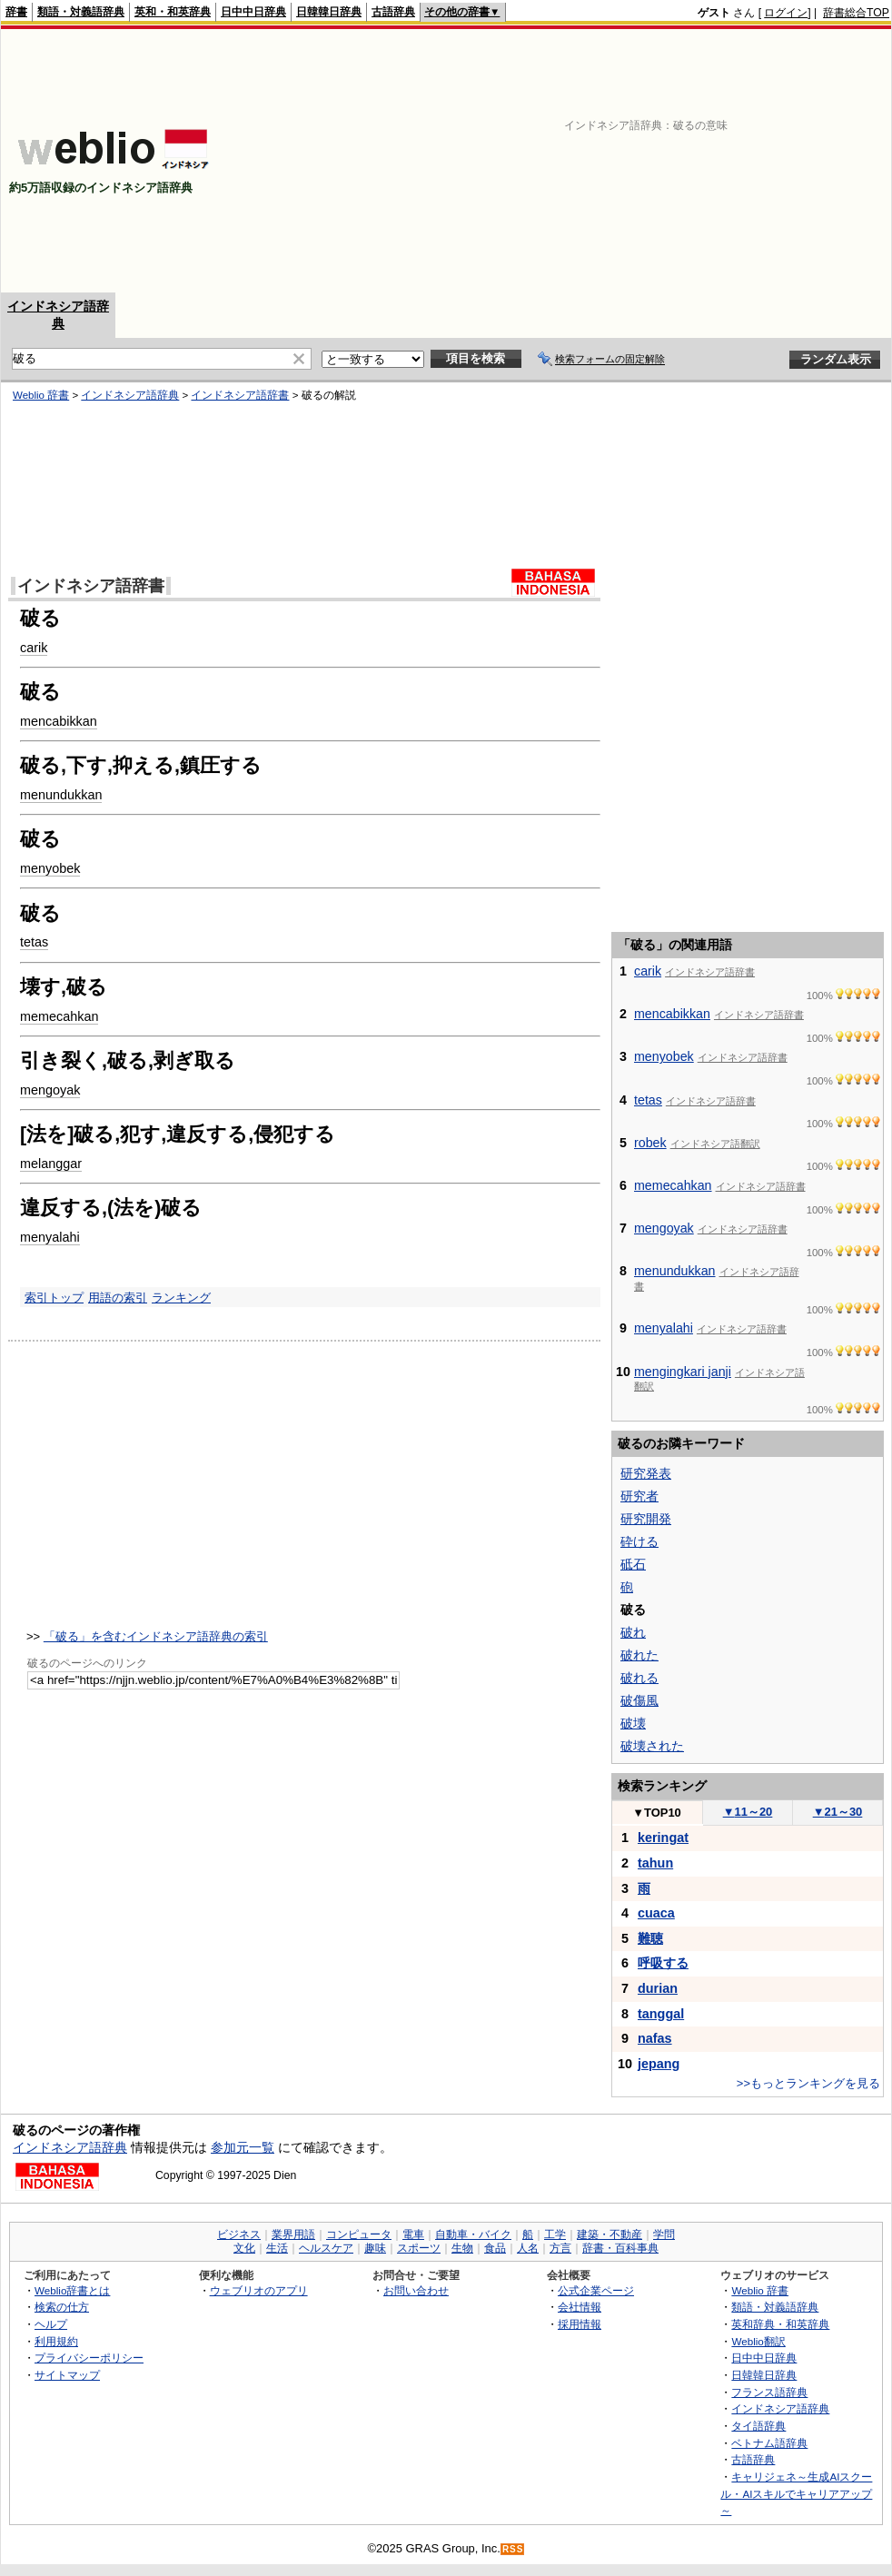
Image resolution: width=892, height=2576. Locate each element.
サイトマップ (67, 2375)
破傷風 (639, 1700)
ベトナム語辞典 (769, 2443)
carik (33, 647)
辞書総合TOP (856, 12)
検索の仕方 (62, 2307)
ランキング (181, 1297)
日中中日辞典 (253, 11)
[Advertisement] (635, 161)
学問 (664, 2234)
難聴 (650, 1938)
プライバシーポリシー (89, 2357)
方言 (560, 2248)
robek (650, 1142)
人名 (528, 2248)
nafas (655, 2038)
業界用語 (293, 2234)
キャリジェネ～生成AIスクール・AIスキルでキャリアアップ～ (796, 2493)
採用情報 (579, 2324)
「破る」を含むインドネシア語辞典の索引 (156, 1636)
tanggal (661, 2013)
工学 (555, 2234)
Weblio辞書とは (72, 2290)
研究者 (639, 1496)
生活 (277, 2248)
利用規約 (56, 2341)
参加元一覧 (242, 2147)
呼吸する (663, 1963)
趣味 (375, 2248)
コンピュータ (358, 2234)
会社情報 (579, 2307)
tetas (34, 942)
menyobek (50, 868)
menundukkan (61, 795)
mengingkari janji (682, 1371)
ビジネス (239, 2234)
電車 (413, 2234)
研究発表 (645, 1473)
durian (658, 1988)
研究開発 (645, 1518)
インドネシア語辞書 (240, 395)
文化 (244, 2248)
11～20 (748, 1811)
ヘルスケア (326, 2248)
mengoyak (50, 1090)
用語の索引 (117, 1297)
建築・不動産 (609, 2234)
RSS (513, 2549)
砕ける (639, 1541)
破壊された (652, 1746)
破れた (639, 1655)
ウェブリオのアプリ (259, 2290)
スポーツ (419, 2248)
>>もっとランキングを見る (808, 2083)
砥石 (633, 1564)
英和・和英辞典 (172, 11)
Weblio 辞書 (41, 395)
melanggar (51, 1163)
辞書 (16, 11)
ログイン (786, 12)
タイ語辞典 (758, 2426)
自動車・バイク (473, 2234)
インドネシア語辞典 (130, 395)
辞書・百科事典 (620, 2248)
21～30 (838, 1811)
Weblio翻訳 (758, 2341)
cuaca (656, 1913)
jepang (658, 2063)
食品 (495, 2248)
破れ (633, 1632)
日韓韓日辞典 (329, 11)
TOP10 (656, 1812)
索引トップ (54, 1297)
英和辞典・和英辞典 (780, 2324)
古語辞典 (393, 11)
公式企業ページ (596, 2290)
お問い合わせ (416, 2290)
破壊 (633, 1723)
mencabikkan (58, 721)
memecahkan (59, 1016)
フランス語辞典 (769, 2392)
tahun (655, 1863)
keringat (663, 1837)
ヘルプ (51, 2324)
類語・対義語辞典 (80, 11)
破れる (639, 1677)
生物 (462, 2248)
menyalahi (50, 1237)
